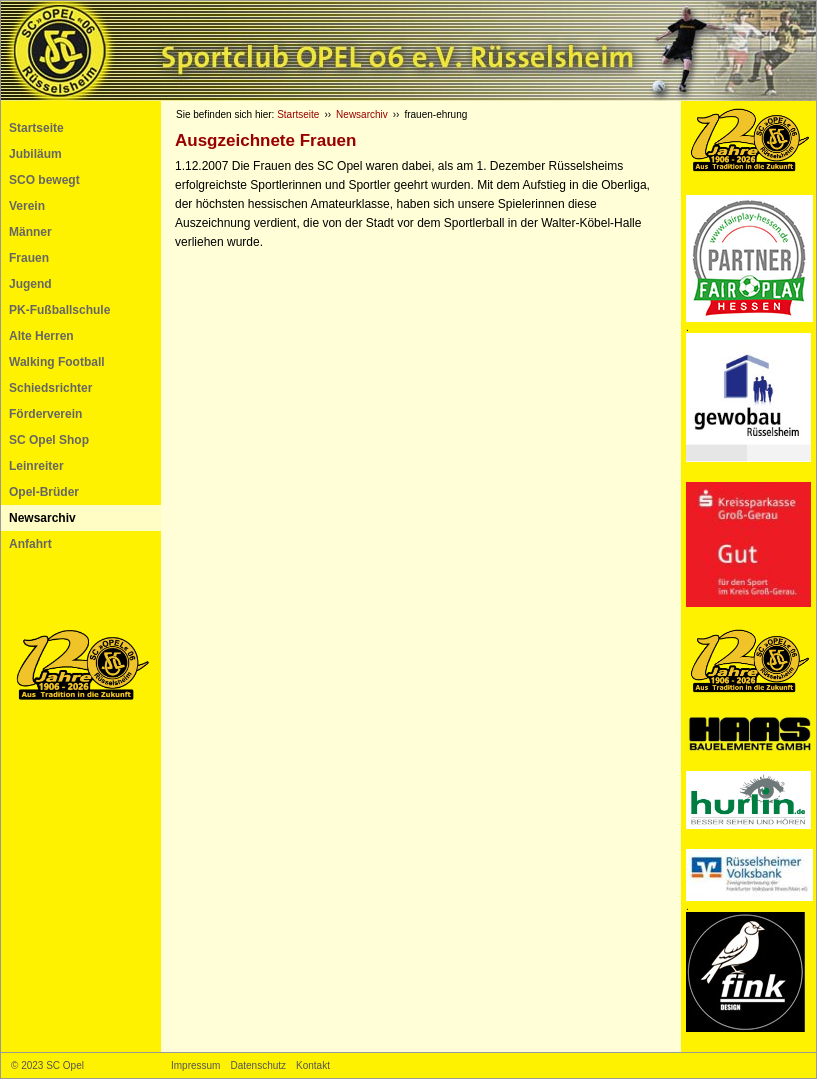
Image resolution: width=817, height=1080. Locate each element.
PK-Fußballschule (59, 310)
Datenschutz (258, 1065)
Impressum (195, 1065)
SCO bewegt (44, 180)
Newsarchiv (42, 518)
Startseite (36, 128)
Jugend (30, 284)
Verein (27, 206)
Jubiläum (35, 154)
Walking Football (57, 362)
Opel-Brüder (44, 492)
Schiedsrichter (50, 388)
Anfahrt (30, 544)
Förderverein (45, 414)
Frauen (29, 258)
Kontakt (313, 1065)
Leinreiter (36, 466)
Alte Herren (41, 336)
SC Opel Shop (49, 440)
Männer (30, 232)
